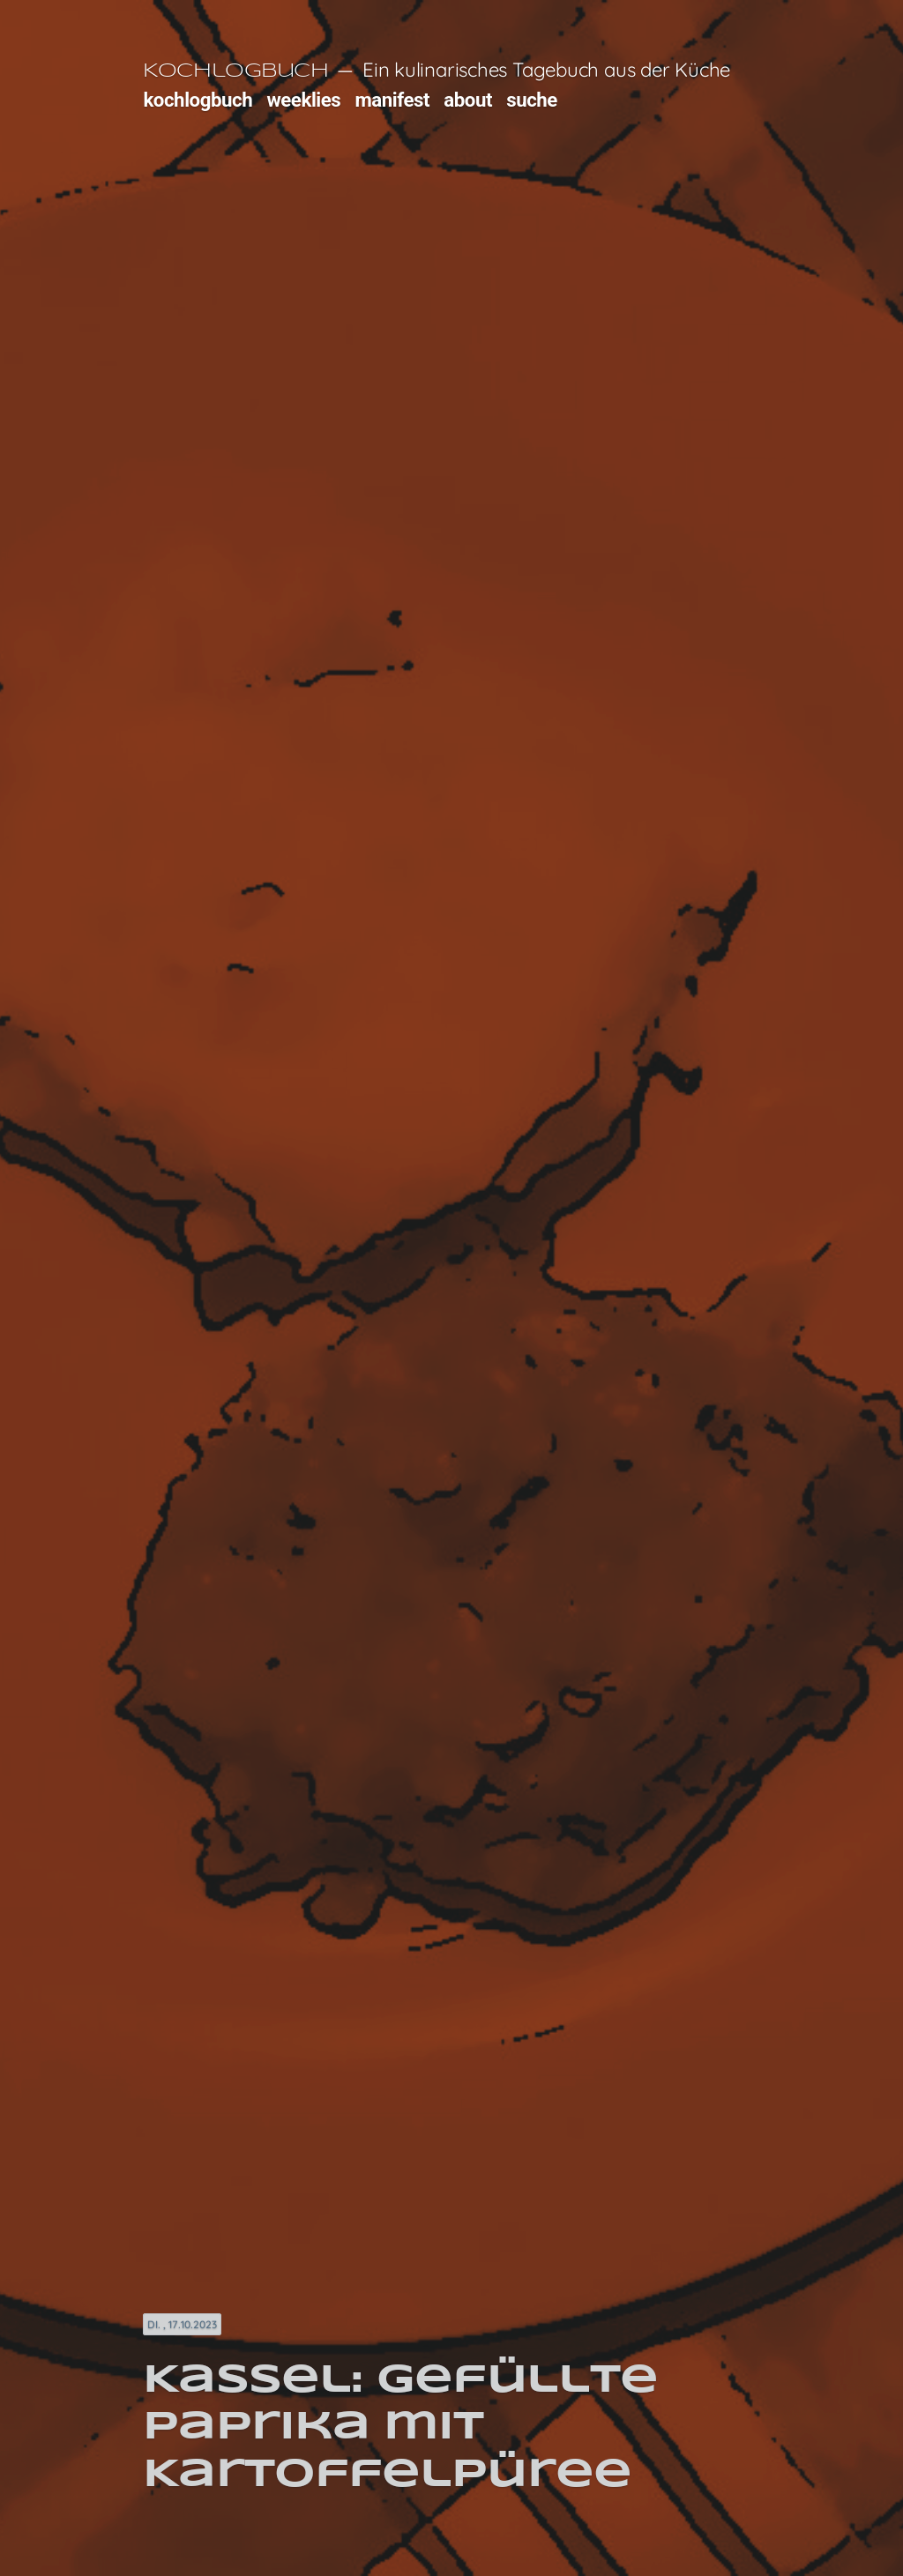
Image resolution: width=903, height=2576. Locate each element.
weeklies (303, 99)
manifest (391, 99)
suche (531, 99)
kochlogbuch (197, 99)
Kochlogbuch (235, 71)
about (468, 99)
